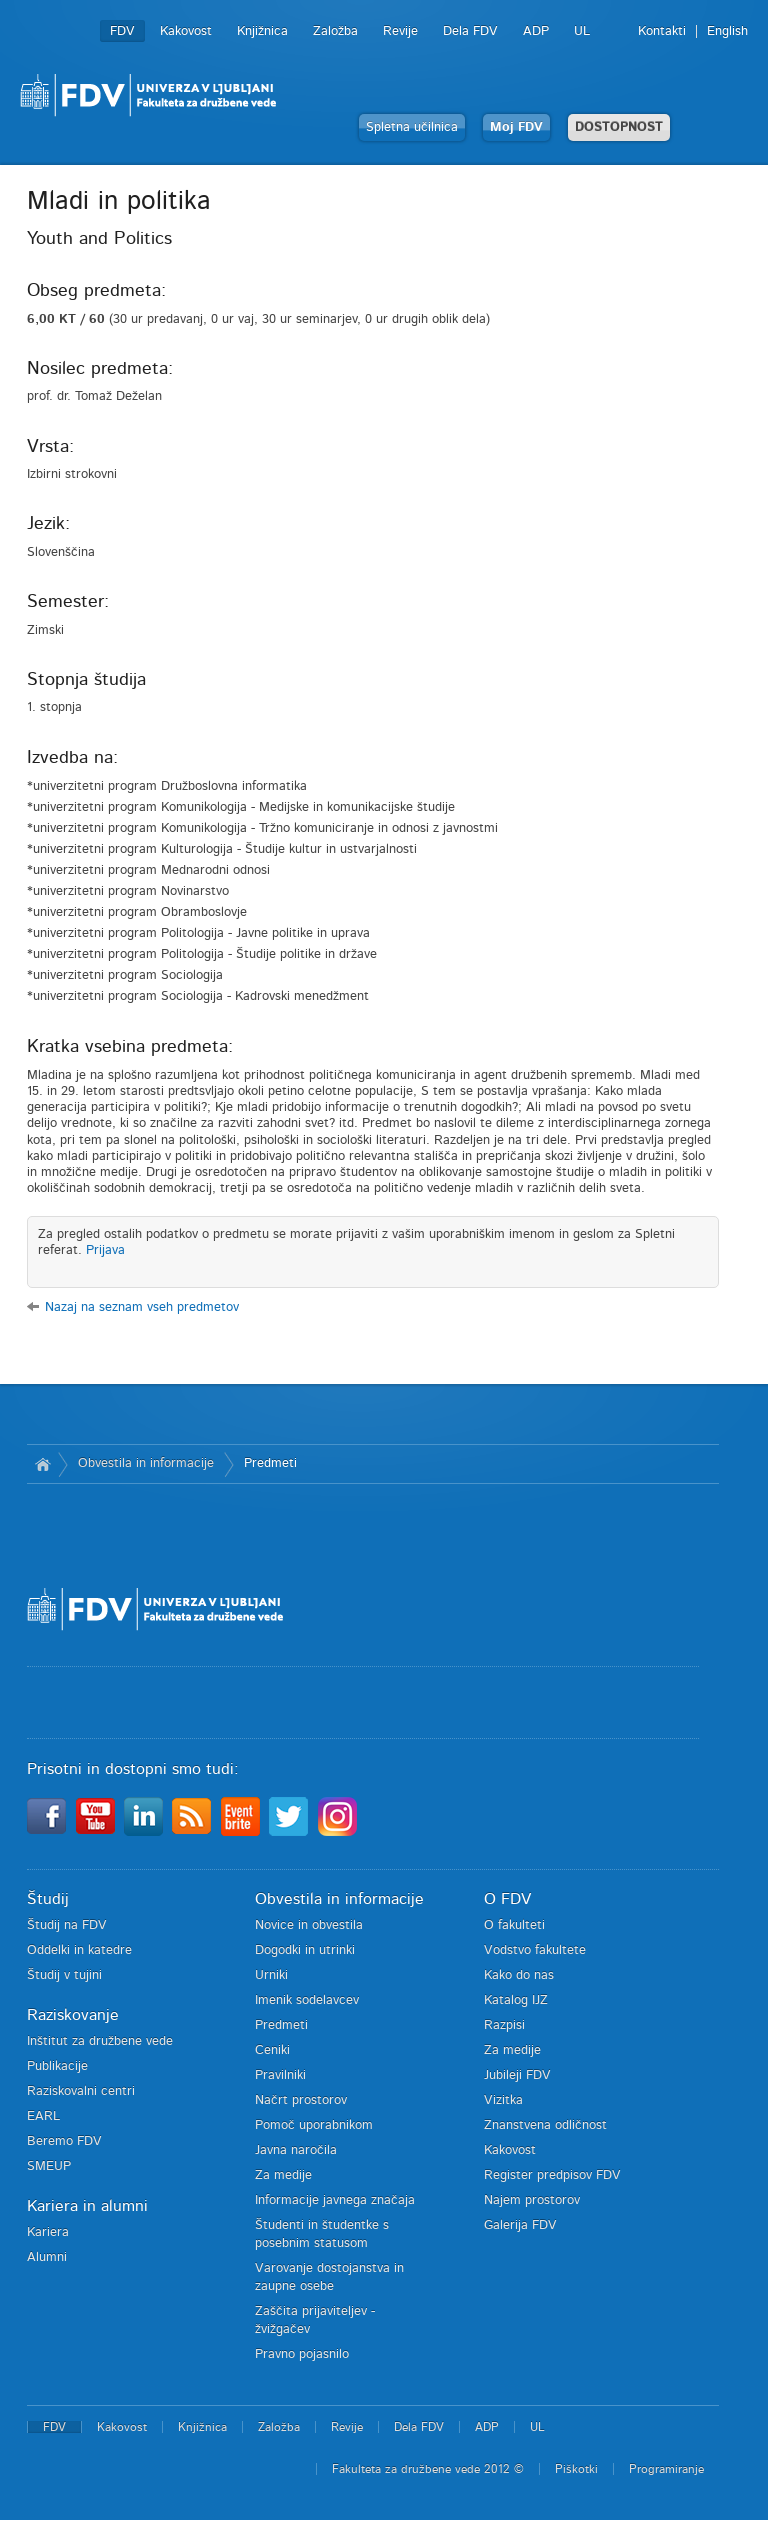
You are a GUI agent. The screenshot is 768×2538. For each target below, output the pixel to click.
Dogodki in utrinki (305, 1950)
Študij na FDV (67, 1925)
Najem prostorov (532, 2200)
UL (582, 31)
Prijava (105, 1250)
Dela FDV (470, 31)
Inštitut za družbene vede (100, 2041)
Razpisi (504, 2025)
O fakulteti (514, 1925)
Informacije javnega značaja (335, 2200)
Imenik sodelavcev (307, 2000)
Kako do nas (519, 1975)
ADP (536, 31)
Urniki (271, 1975)
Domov (42, 1464)
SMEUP (49, 2166)
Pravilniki (280, 2075)
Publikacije (57, 2066)
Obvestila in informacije (146, 1463)
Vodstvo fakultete (535, 1950)
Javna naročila (296, 2150)
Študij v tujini (64, 1975)
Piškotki (576, 2469)
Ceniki (272, 2050)
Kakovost (186, 31)
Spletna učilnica (412, 127)
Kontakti (662, 31)
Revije (400, 31)
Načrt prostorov (301, 2100)
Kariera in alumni (87, 2206)
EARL (43, 2116)
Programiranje (666, 2469)
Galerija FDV (520, 2225)
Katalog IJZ (516, 2000)
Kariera (48, 2232)
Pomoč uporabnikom (314, 2125)
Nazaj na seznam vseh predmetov (142, 1307)
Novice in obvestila (309, 1925)
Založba (335, 31)
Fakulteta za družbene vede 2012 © (428, 2469)
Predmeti (270, 1463)
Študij (48, 1899)
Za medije (283, 2175)
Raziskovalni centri (81, 2091)
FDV (122, 31)
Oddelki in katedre (79, 1950)
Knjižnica (262, 31)
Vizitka (503, 2100)
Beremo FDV (64, 2141)
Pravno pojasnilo (302, 2354)
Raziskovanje (73, 2015)
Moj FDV (516, 127)
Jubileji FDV (517, 2075)
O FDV (507, 1899)
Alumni (47, 2257)
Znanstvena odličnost (545, 2125)
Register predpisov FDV (552, 2175)
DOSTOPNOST (619, 127)
